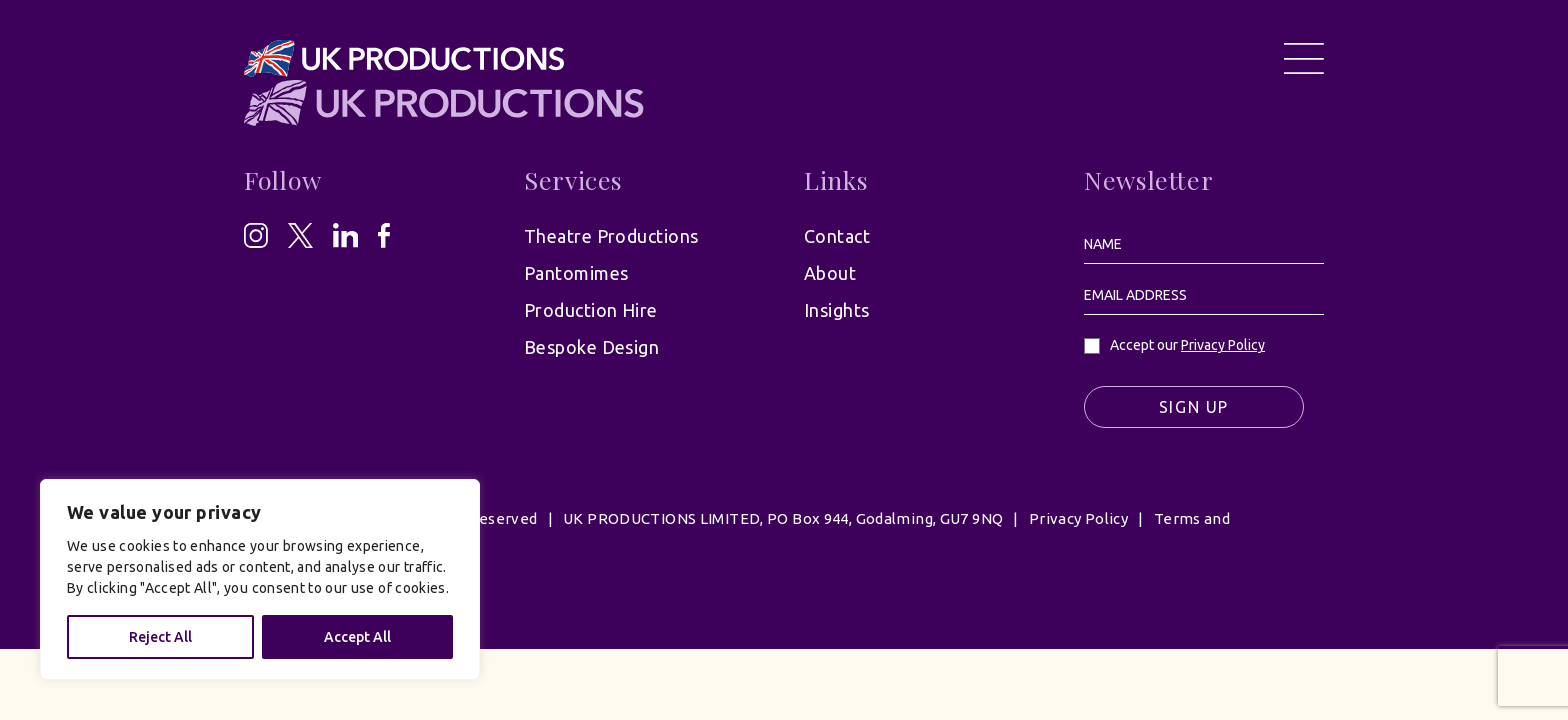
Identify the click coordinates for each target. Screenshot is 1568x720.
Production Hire (591, 310)
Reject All (160, 637)
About (830, 273)
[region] (260, 579)
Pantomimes (576, 273)
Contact (837, 236)
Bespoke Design (591, 347)
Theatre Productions (611, 236)
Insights (837, 310)
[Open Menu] (1304, 58)
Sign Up (1194, 407)
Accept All (357, 637)
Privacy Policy (1223, 345)
